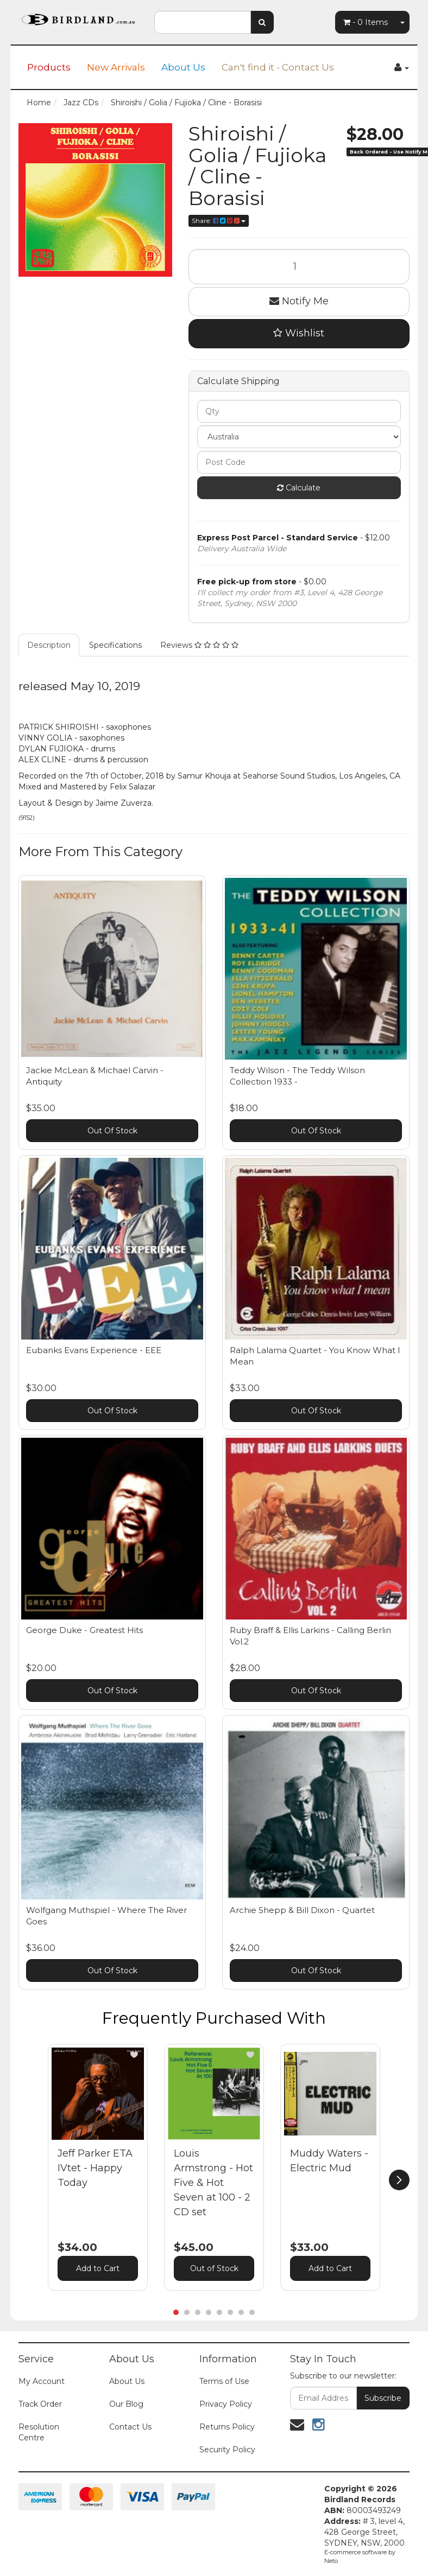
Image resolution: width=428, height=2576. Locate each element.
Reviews (199, 645)
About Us (183, 67)
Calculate (298, 488)
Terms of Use (224, 2381)
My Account (41, 2381)
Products (49, 67)
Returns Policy (227, 2427)
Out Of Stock (112, 1131)
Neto (331, 2561)
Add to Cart (97, 2268)
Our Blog (126, 2404)
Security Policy (227, 2449)
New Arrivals (116, 67)
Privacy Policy (225, 2404)
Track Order (40, 2404)
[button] (134, 2054)
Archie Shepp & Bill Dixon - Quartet (302, 1910)
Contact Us (130, 2427)
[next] (399, 2180)
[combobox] (202, 22)
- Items (365, 22)
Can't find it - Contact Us (278, 67)
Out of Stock (214, 2268)
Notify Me (299, 301)
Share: (219, 220)
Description (49, 645)
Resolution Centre (38, 2432)
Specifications (115, 645)
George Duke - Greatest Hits (84, 1630)
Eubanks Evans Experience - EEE (93, 1350)
